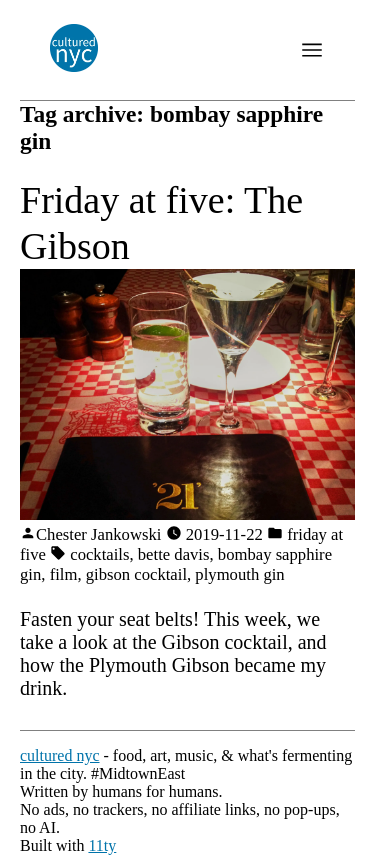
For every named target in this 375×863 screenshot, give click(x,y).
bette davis (174, 554)
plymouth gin (239, 574)
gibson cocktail (136, 574)
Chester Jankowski (98, 534)
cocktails (99, 554)
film (64, 574)
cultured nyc (60, 755)
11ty (102, 845)
